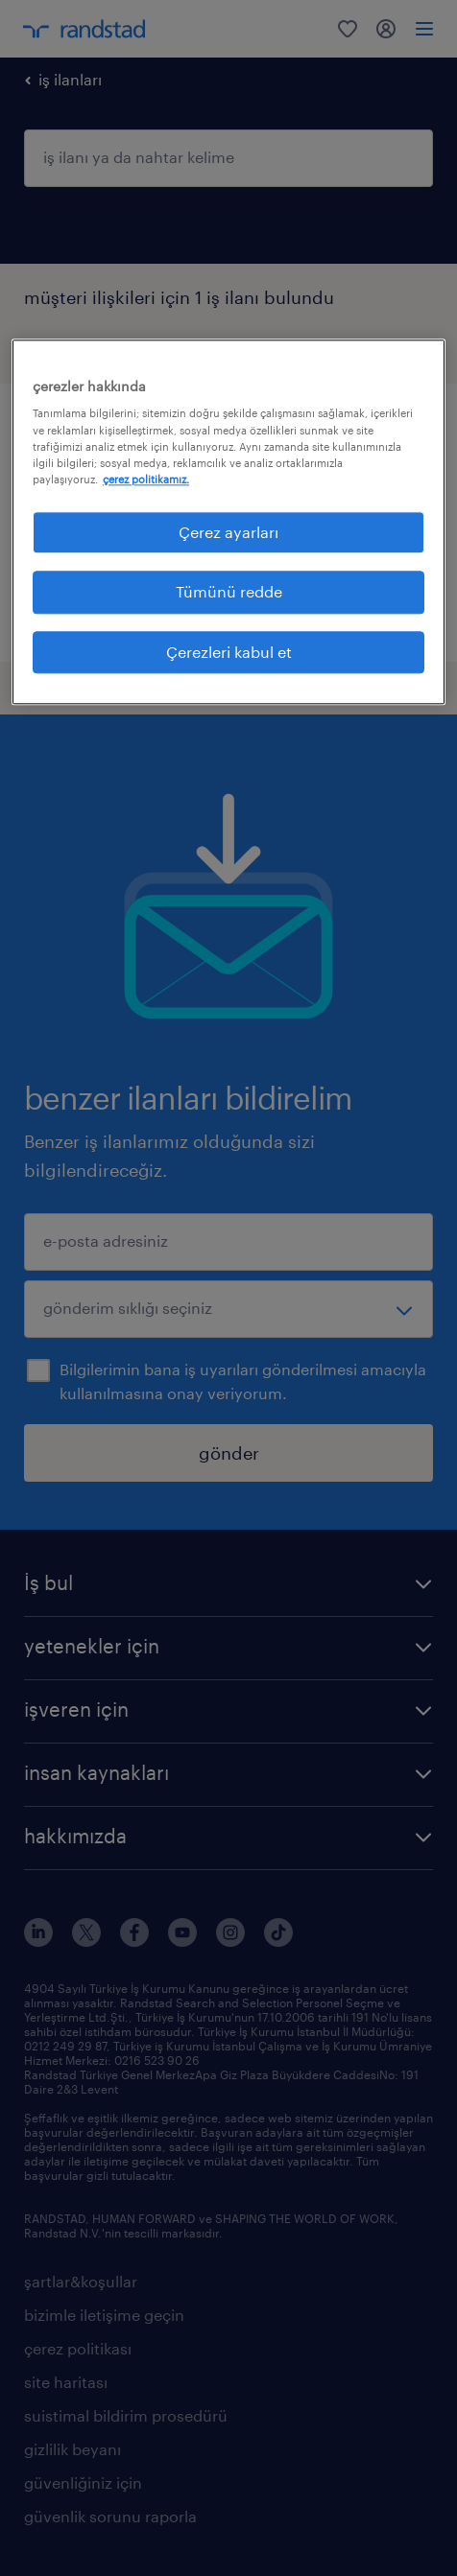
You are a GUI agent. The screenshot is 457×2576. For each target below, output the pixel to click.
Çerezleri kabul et (229, 652)
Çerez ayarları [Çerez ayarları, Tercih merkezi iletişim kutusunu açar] (228, 532)
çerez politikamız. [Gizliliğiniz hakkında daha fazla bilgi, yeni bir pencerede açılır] (146, 479)
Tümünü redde (229, 592)
